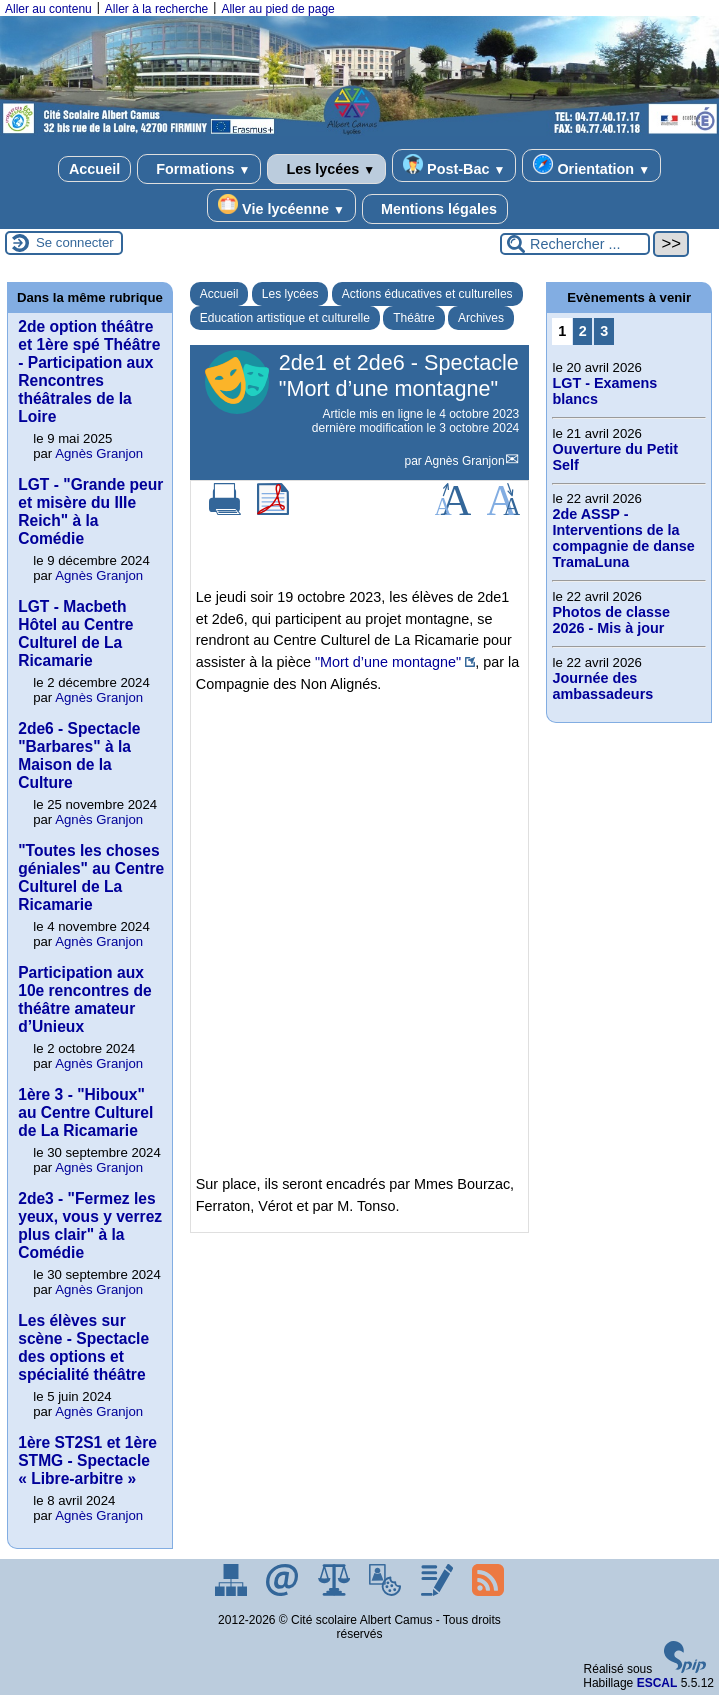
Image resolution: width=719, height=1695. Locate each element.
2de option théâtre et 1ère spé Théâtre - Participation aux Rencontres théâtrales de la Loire (89, 371)
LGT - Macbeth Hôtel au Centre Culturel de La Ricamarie (75, 633)
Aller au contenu (48, 9)
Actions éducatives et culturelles (427, 294)
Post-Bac (454, 165)
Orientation (591, 165)
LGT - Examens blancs (604, 391)
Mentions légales (435, 209)
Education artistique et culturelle (285, 318)
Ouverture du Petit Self (615, 457)
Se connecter (75, 242)
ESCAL (657, 1683)
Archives (481, 318)
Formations (199, 169)
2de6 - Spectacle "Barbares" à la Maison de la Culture (79, 755)
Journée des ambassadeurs (602, 686)
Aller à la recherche (156, 9)
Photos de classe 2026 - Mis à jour (611, 620)
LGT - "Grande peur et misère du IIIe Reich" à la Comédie (90, 511)
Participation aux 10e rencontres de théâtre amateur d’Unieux (84, 999)
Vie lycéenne (281, 205)
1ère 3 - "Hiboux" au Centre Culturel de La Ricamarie (85, 1112)
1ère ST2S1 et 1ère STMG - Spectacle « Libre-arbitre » (87, 1460)
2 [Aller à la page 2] (583, 331)
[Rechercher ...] (575, 244)
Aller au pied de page (277, 9)
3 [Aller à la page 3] (604, 331)
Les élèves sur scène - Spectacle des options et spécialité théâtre (83, 1347)
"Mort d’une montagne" (388, 662)
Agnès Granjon (465, 461)
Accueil (94, 169)
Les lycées (326, 169)
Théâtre (413, 318)
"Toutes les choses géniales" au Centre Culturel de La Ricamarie (91, 877)
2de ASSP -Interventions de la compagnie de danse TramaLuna (623, 538)
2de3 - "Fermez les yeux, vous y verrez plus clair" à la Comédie (90, 1225)
